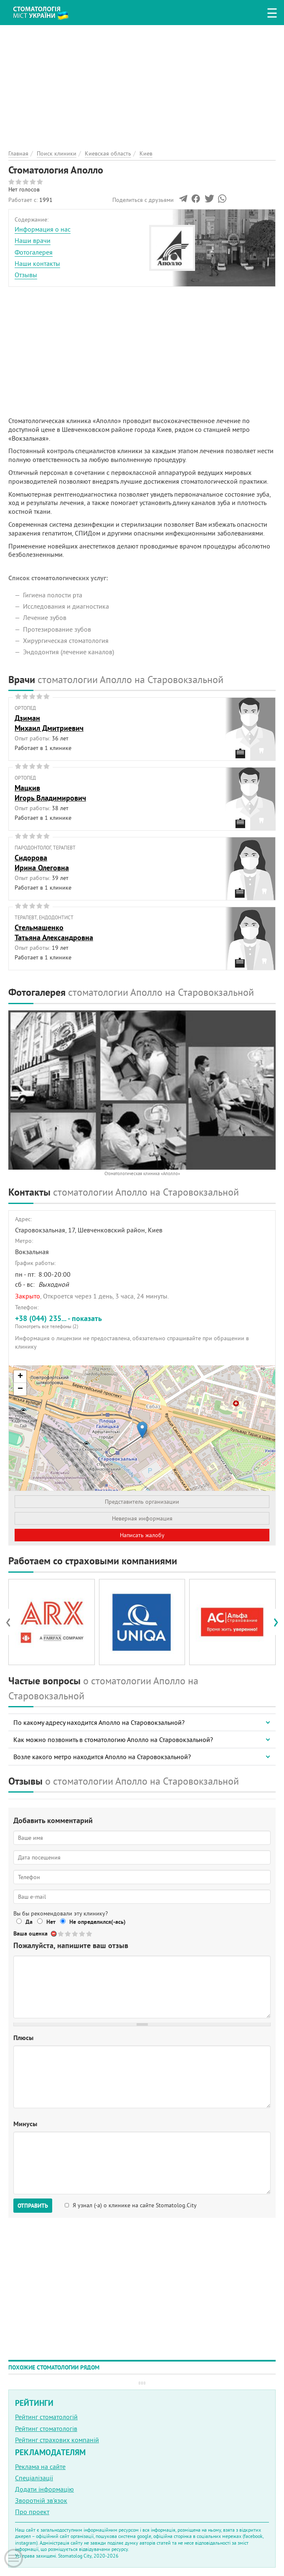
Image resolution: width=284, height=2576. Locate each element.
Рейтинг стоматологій (46, 2417)
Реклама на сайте (40, 2466)
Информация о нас (43, 229)
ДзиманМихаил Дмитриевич (49, 722)
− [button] (20, 1389)
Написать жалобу (142, 1535)
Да (29, 1922)
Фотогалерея (34, 252)
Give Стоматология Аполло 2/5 (68, 1934)
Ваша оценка (30, 1933)
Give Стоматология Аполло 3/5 (75, 1934)
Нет (51, 1922)
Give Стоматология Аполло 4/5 (82, 1934)
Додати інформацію (44, 2489)
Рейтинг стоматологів (46, 2428)
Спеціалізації (34, 2478)
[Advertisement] (142, 83)
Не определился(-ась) (97, 1922)
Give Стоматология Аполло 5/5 (89, 1934)
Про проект (32, 2511)
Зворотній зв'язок (41, 2500)
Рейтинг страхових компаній (57, 2440)
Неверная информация (142, 1518)
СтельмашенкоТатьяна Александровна (54, 932)
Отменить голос (54, 1934)
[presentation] (12, 1622)
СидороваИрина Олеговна (42, 862)
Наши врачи (33, 240)
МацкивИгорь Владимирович (50, 792)
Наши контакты (37, 263)
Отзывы (26, 274)
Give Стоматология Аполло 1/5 (61, 1934)
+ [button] (20, 1376)
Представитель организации (142, 1501)
